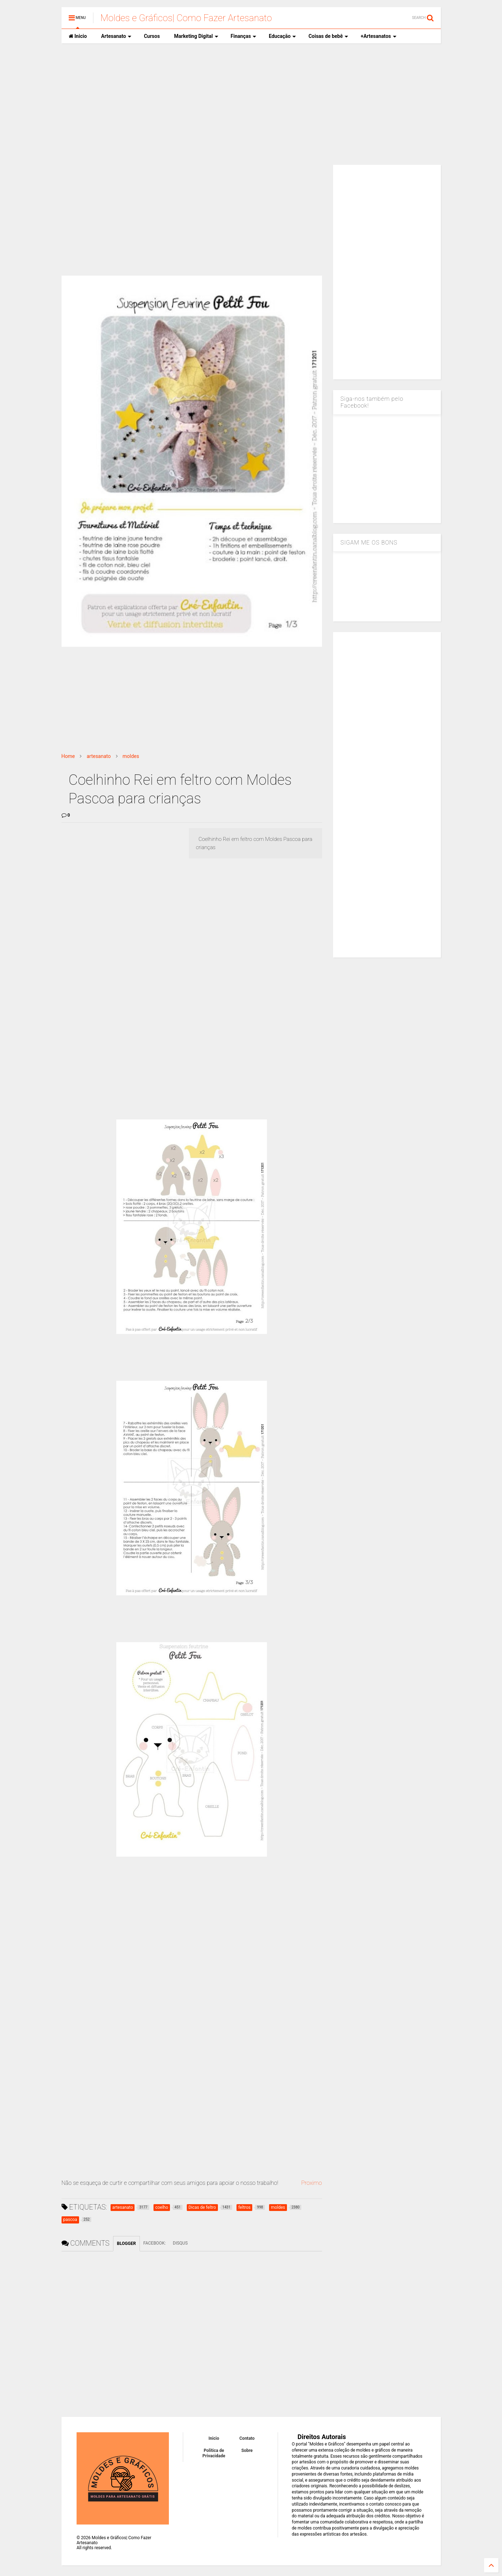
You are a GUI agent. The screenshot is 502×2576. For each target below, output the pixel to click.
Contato (247, 2438)
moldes (131, 756)
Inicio (78, 36)
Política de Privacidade (214, 2453)
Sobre (247, 2450)
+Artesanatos (378, 36)
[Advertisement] (251, 104)
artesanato (99, 756)
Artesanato (116, 36)
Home (68, 756)
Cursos (152, 36)
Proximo (311, 2182)
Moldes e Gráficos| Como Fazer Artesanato (186, 18)
